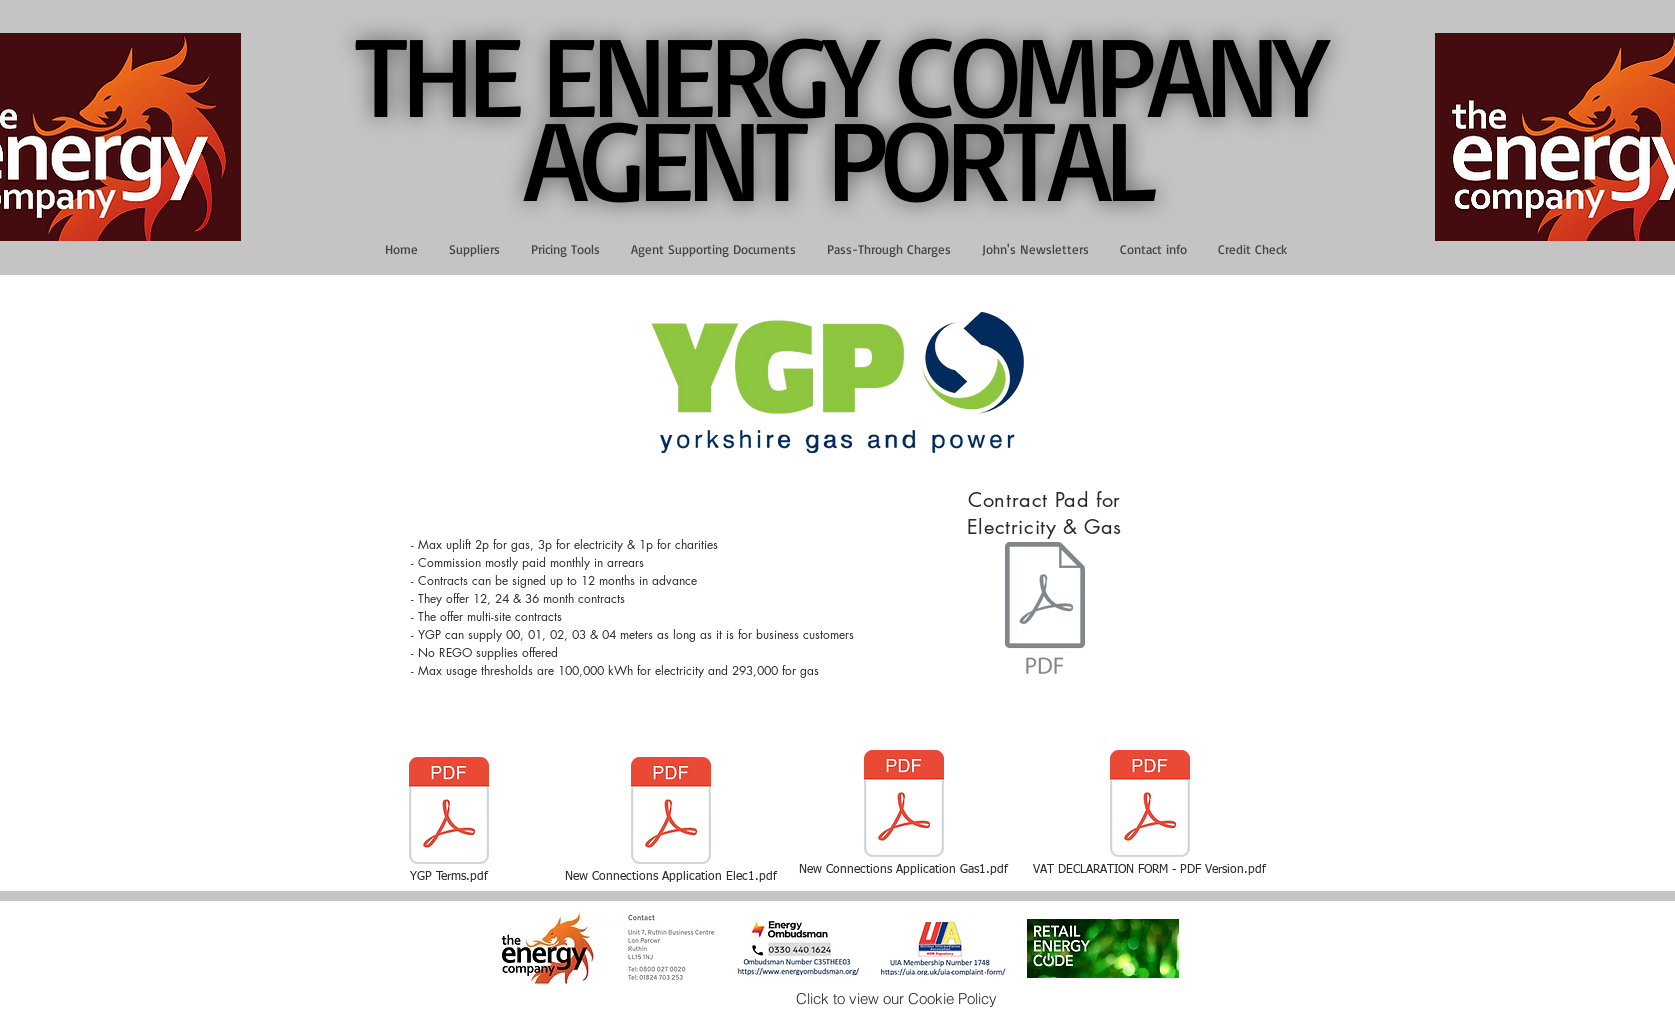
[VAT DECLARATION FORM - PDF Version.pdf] (1150, 814)
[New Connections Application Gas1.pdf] (904, 814)
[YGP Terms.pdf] (449, 821)
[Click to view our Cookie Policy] (896, 998)
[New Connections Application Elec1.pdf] (671, 821)
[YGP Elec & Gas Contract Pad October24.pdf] (1045, 610)
